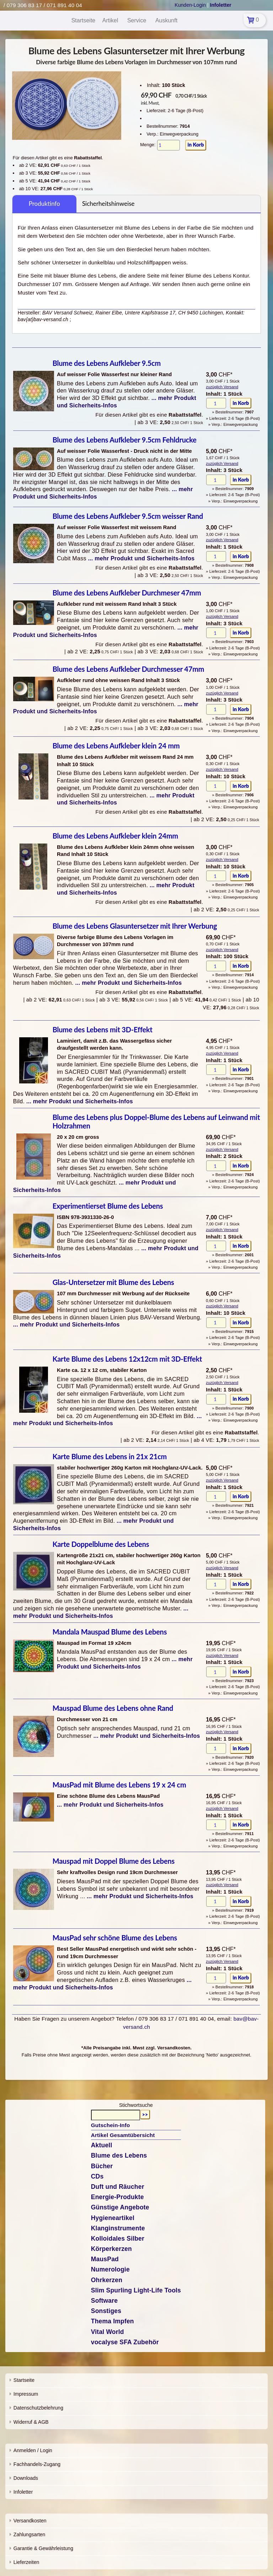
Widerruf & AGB (31, 2422)
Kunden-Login (190, 5)
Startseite (24, 2380)
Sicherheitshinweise (108, 203)
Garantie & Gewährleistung (43, 2548)
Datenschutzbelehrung (38, 2408)
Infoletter (23, 2492)
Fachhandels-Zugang (37, 2464)
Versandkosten (30, 2520)
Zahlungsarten (30, 2534)
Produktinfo (44, 203)
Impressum (26, 2394)
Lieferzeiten (26, 2562)
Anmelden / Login (33, 2450)
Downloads (26, 2478)
